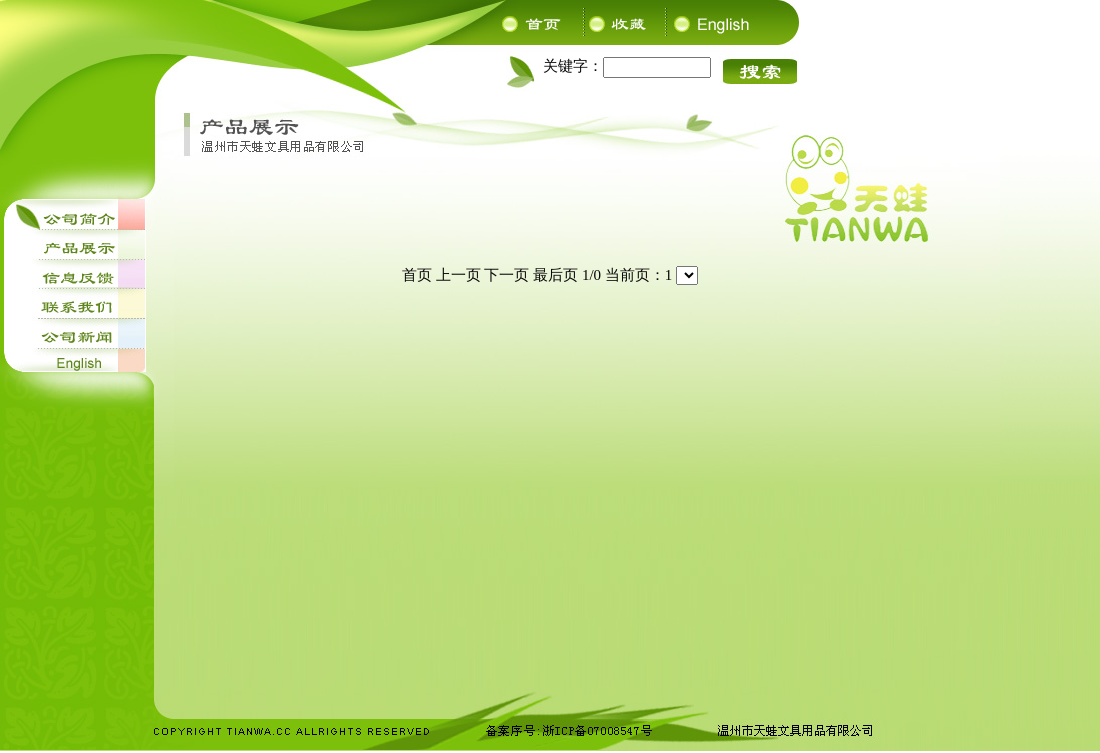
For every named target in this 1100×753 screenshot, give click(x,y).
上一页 (458, 275)
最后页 (555, 275)
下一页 (506, 275)
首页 (417, 275)
